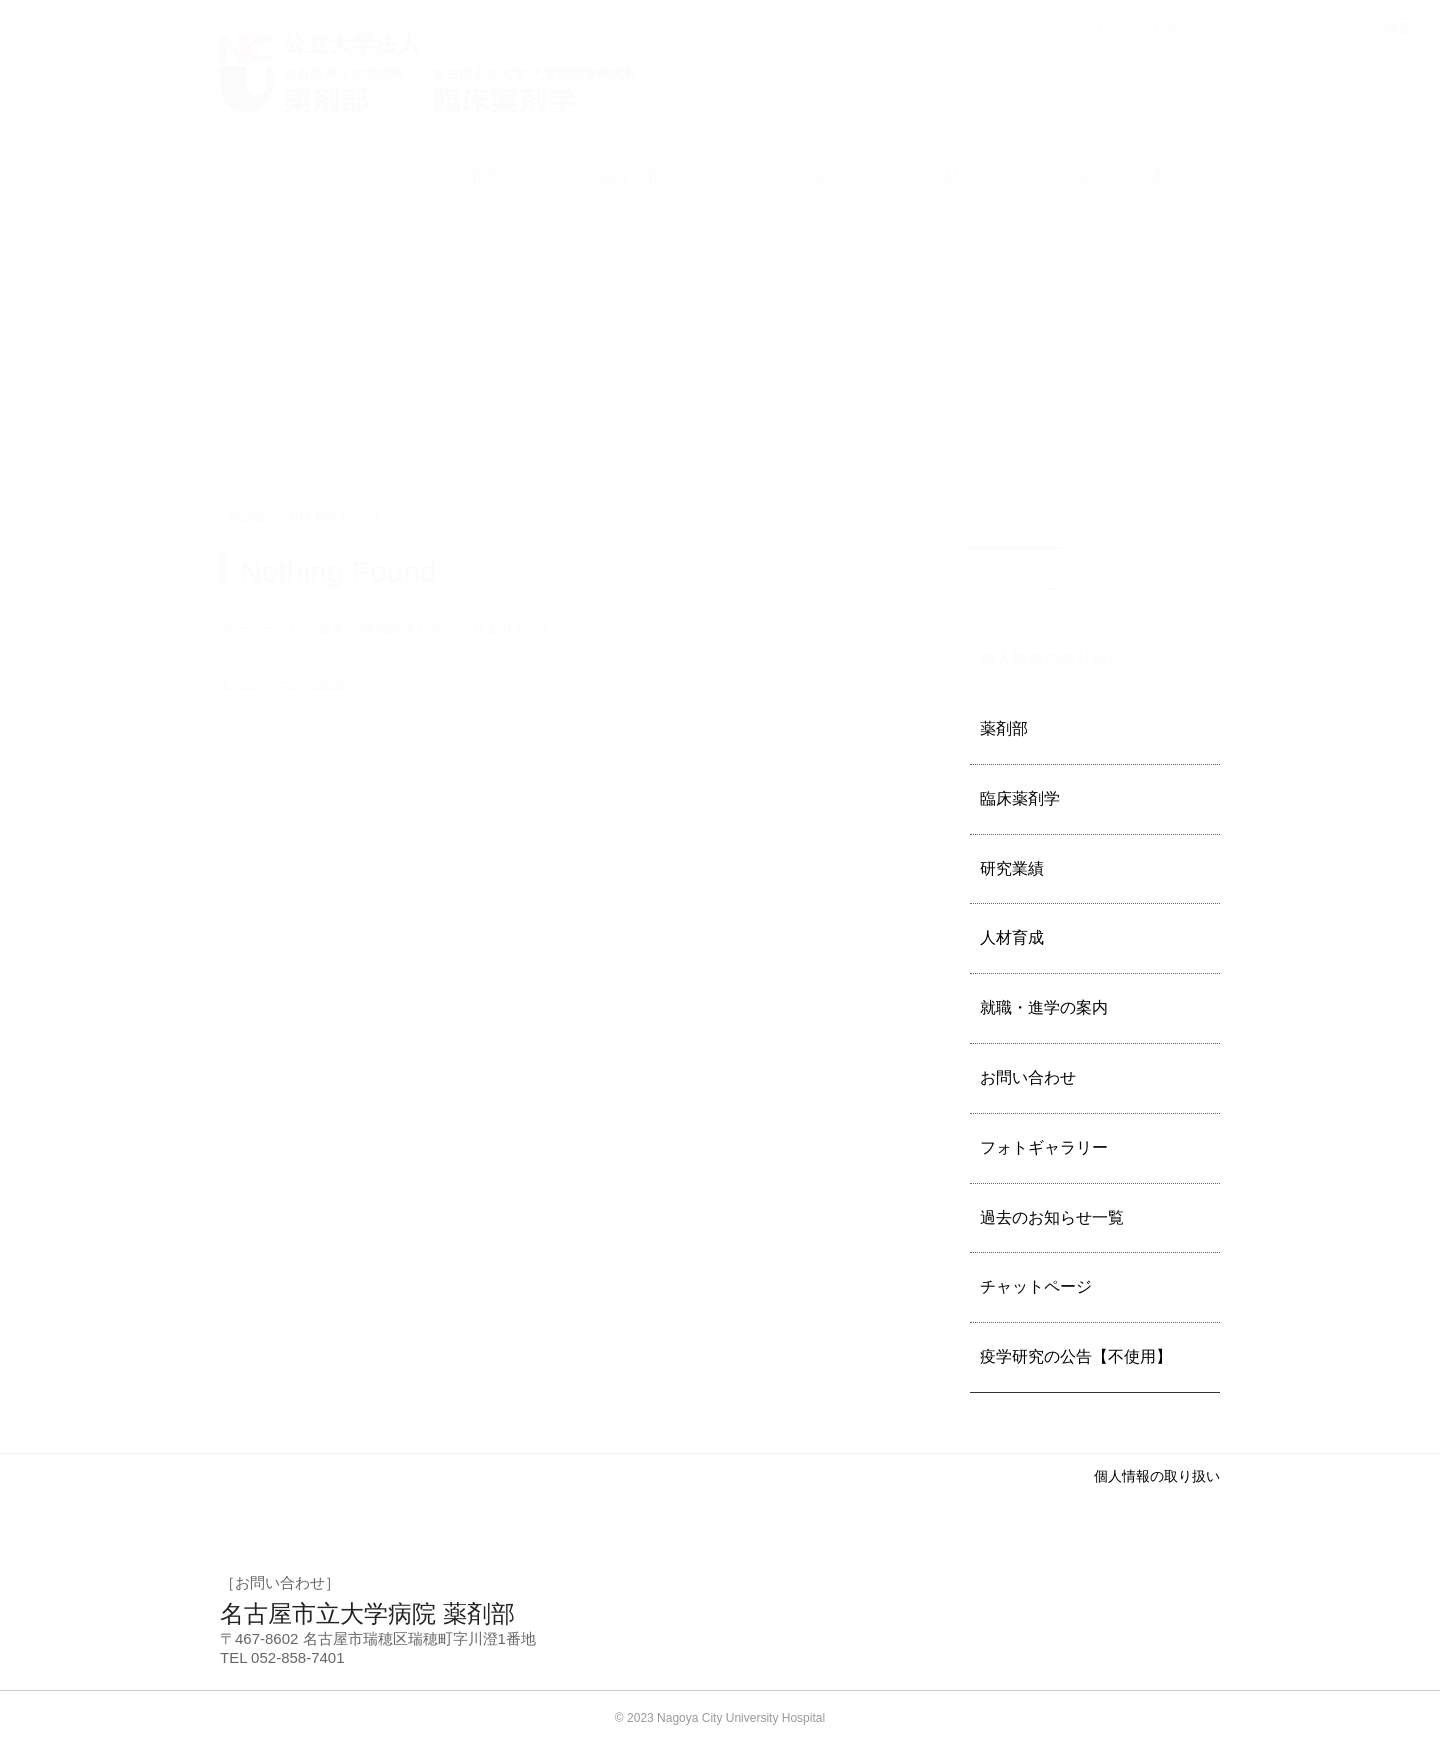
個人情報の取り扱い (1157, 1476)
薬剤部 (1004, 728)
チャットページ (1036, 1286)
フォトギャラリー (1044, 1147)
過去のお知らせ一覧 (1052, 1217)
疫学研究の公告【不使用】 (1076, 1356)
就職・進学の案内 (1044, 1007)
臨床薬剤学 (1020, 798)
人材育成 (1012, 937)
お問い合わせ (1028, 1077)
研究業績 (1012, 868)
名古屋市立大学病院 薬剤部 (367, 1613)
